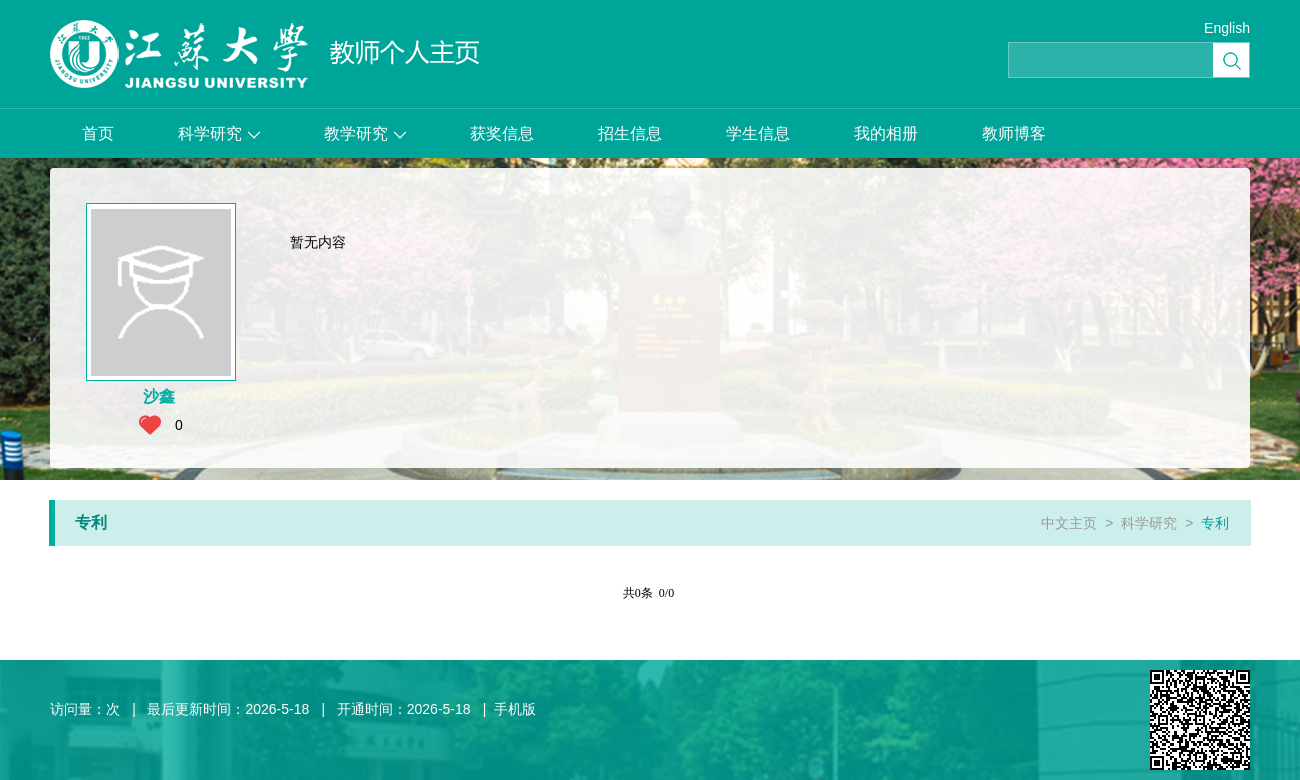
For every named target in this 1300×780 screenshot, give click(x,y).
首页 (98, 133)
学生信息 (758, 133)
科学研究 (219, 133)
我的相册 (886, 133)
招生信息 (630, 133)
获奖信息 (502, 133)
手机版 (515, 709)
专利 (1215, 523)
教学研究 (365, 133)
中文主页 (1069, 523)
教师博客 (1014, 133)
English (1227, 28)
